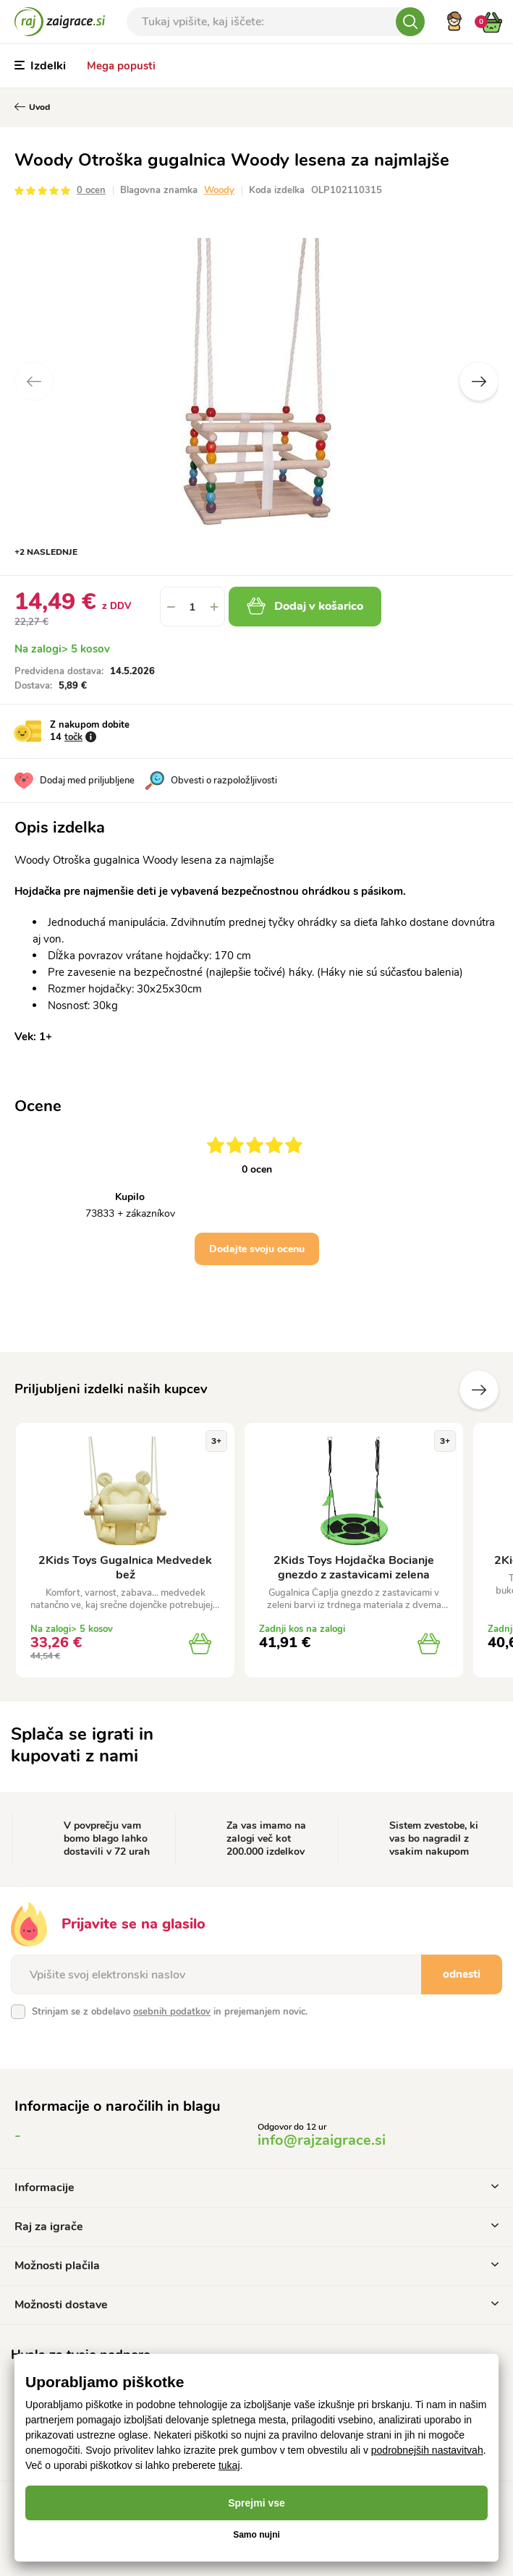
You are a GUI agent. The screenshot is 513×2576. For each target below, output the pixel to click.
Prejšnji (435, 1389)
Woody (219, 190)
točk (73, 737)
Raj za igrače (256, 2227)
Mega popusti (121, 66)
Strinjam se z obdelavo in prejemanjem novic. (170, 2011)
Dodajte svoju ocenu (257, 1249)
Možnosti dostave (256, 2305)
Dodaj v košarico (305, 606)
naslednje (479, 1389)
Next (479, 381)
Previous (34, 381)
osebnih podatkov (172, 2011)
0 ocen (91, 190)
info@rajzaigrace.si (322, 2140)
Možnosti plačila (256, 2266)
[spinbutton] (192, 606)
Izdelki (40, 66)
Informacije (256, 2187)
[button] (214, 606)
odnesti (461, 1974)
